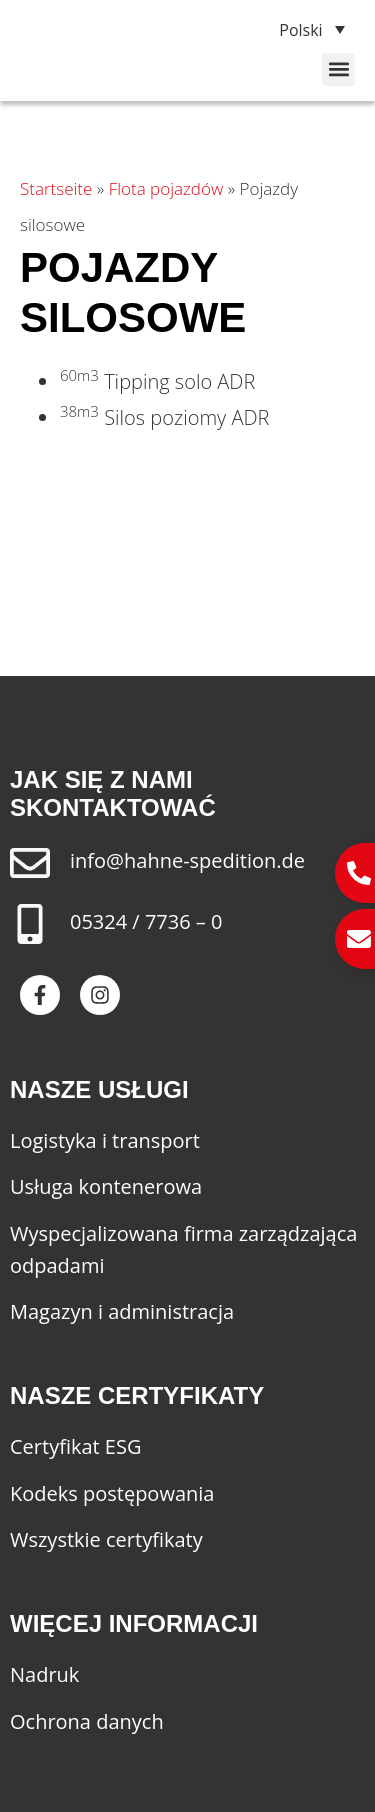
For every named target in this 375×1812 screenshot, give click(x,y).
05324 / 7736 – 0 (146, 921)
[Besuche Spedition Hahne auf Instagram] (100, 995)
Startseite (56, 188)
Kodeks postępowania (112, 1493)
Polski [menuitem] (300, 30)
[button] (338, 69)
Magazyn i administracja (122, 1311)
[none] (303, 29)
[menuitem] (303, 29)
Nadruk (44, 1674)
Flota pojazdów (166, 188)
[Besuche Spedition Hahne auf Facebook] (40, 995)
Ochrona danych (87, 1721)
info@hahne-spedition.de (187, 860)
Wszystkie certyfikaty (106, 1539)
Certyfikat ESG (76, 1446)
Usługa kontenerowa (106, 1186)
